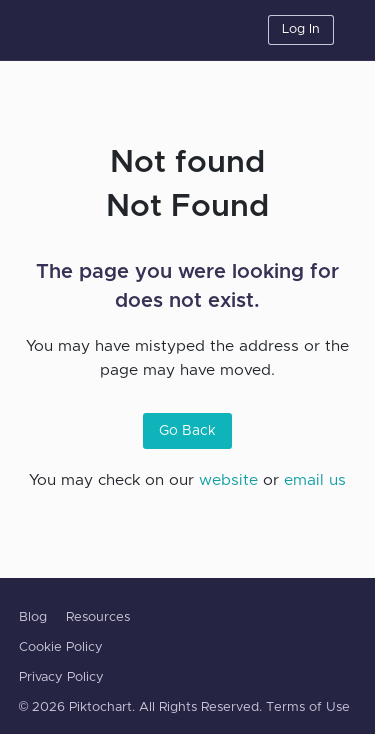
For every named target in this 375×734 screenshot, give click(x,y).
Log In (301, 29)
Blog (33, 617)
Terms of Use (308, 707)
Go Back (187, 431)
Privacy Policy (61, 677)
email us (315, 480)
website (228, 480)
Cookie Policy (61, 647)
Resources (98, 617)
